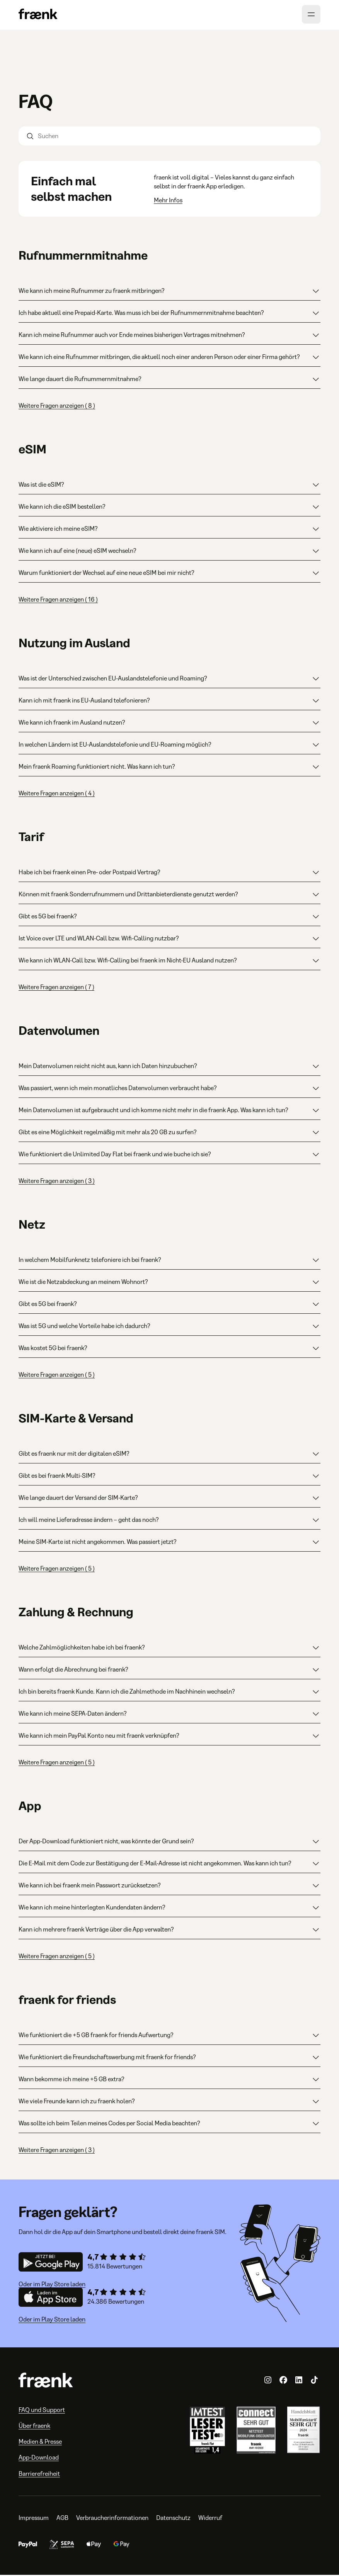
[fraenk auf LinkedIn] (299, 2381)
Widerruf (210, 2519)
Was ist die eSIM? (169, 486)
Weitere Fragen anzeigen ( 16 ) (58, 600)
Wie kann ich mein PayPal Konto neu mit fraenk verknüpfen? (169, 1737)
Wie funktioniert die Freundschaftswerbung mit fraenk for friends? (169, 2058)
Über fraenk (34, 2427)
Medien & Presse (40, 2442)
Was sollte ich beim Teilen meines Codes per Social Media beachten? (169, 2124)
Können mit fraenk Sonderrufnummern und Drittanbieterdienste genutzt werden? (169, 895)
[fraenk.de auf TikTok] (314, 2381)
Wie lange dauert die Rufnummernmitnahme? (169, 380)
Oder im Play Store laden (52, 2285)
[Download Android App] (51, 2263)
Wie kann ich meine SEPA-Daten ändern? (169, 1715)
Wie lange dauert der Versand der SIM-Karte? (169, 1499)
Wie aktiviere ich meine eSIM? (169, 530)
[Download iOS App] (51, 2299)
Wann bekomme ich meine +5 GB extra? (169, 2080)
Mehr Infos (168, 201)
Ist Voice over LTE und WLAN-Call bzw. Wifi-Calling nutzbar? (169, 939)
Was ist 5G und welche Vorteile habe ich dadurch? (169, 1327)
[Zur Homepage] (38, 15)
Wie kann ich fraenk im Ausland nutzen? (169, 724)
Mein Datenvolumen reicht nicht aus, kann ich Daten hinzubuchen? (169, 1067)
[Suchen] (169, 137)
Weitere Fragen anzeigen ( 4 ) (57, 794)
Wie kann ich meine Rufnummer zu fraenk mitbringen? (169, 292)
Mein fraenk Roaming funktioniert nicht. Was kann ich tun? (169, 768)
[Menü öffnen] (311, 15)
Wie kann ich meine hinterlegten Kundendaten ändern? (169, 1908)
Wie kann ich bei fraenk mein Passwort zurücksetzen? (169, 1886)
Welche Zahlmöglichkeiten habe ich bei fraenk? (169, 1648)
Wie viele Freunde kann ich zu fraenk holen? (169, 2102)
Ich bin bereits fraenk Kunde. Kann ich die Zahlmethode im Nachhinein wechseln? (169, 1693)
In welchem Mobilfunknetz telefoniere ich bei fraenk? (169, 1261)
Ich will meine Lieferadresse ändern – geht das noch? (169, 1521)
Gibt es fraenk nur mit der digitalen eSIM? (169, 1455)
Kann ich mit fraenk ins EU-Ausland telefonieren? (169, 701)
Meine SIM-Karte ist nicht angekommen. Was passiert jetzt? (169, 1543)
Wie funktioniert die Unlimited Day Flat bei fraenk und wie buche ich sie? (169, 1155)
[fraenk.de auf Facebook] (283, 2381)
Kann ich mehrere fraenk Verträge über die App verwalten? (169, 1930)
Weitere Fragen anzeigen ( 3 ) (57, 1182)
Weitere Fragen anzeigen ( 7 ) (56, 988)
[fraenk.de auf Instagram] (268, 2381)
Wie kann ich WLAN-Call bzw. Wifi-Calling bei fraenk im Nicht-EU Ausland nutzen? (169, 961)
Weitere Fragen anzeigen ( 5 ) (57, 1376)
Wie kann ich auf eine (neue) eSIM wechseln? (169, 552)
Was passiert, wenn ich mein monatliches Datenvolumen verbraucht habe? (169, 1089)
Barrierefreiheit (39, 2475)
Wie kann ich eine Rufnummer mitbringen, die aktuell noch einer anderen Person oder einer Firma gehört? (169, 358)
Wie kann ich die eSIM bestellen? (169, 508)
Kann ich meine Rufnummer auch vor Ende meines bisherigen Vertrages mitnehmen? (169, 336)
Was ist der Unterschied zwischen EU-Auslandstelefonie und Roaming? (169, 679)
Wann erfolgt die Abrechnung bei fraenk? (169, 1671)
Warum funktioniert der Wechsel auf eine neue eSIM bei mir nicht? (169, 574)
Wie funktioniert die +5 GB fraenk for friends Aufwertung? (169, 2036)
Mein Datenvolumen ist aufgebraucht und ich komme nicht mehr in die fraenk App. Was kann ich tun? (169, 1111)
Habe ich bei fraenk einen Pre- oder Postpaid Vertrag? (169, 873)
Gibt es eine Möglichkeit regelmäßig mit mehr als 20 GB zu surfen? (169, 1133)
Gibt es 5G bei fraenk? (169, 917)
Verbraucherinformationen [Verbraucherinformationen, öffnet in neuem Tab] (112, 2519)
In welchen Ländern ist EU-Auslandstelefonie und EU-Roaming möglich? (169, 746)
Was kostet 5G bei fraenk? (169, 1349)
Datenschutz (173, 2519)
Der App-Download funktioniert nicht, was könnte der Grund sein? (169, 1842)
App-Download (39, 2458)
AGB (62, 2519)
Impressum (34, 2519)
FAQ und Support (42, 2411)
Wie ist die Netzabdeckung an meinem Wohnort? (169, 1283)
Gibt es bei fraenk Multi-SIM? (169, 1477)
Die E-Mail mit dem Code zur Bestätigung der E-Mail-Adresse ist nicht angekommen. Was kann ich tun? (169, 1864)
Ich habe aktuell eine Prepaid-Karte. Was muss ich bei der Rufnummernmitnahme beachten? (169, 314)
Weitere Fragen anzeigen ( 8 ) (57, 406)
